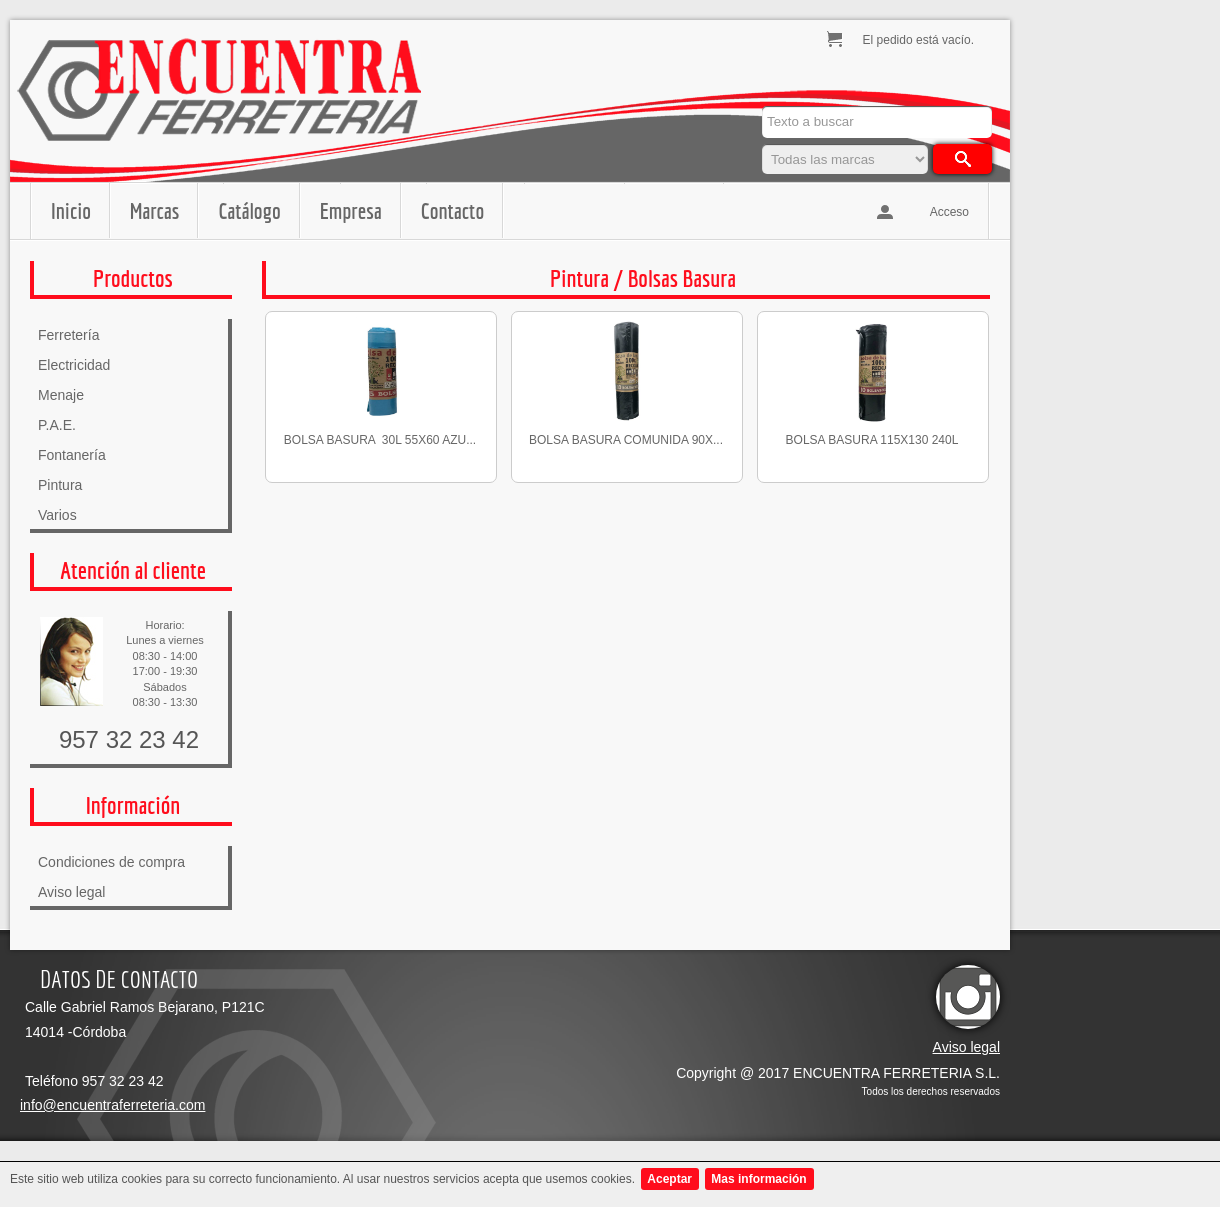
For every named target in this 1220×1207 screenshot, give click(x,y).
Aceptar (669, 1179)
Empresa (351, 210)
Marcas (154, 210)
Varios (57, 515)
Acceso (949, 212)
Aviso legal (71, 892)
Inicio (71, 210)
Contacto (452, 210)
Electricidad (74, 365)
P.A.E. (57, 425)
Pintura (60, 485)
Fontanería (72, 455)
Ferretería (68, 335)
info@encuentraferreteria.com (112, 1105)
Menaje (61, 395)
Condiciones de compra (111, 862)
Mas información (758, 1179)
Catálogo (249, 210)
